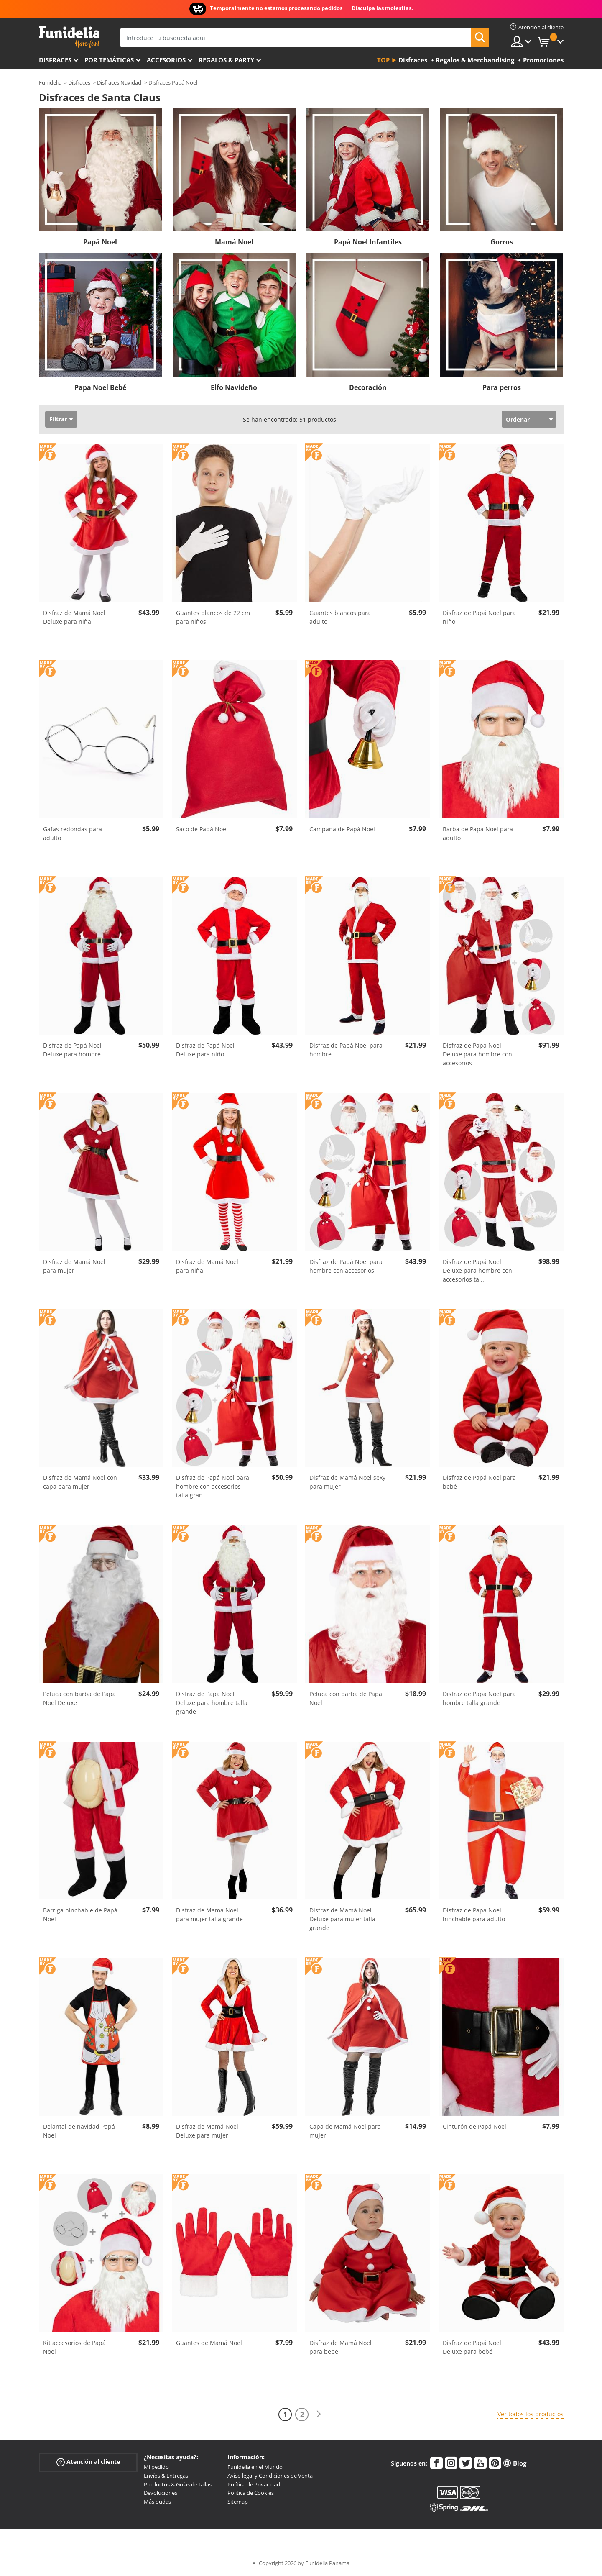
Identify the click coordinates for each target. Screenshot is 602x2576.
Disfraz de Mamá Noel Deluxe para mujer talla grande (342, 1919)
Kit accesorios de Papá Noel (74, 2347)
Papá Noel (100, 241)
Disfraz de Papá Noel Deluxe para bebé (472, 2347)
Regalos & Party (226, 60)
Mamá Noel (234, 241)
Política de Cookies (250, 2493)
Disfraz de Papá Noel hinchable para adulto (474, 1914)
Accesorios (166, 60)
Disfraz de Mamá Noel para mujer (74, 1266)
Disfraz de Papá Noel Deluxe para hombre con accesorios (477, 1054)
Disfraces (55, 60)
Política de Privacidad (253, 2484)
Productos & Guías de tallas (178, 2484)
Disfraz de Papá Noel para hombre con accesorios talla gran (212, 1486)
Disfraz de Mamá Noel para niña (207, 1266)
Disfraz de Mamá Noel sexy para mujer (347, 1482)
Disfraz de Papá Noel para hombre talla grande (479, 1698)
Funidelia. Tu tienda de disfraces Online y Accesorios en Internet (69, 37)
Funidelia (50, 82)
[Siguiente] (318, 2414)
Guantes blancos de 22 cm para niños (213, 617)
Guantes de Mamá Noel (209, 2343)
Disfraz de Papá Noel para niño (479, 617)
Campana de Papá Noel (342, 829)
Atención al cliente (88, 2462)
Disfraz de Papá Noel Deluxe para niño (205, 1049)
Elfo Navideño (234, 387)
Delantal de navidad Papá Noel (79, 2130)
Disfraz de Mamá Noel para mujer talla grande (209, 1914)
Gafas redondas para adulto (72, 833)
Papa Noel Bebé (100, 387)
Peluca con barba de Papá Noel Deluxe (79, 1698)
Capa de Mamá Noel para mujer (345, 2130)
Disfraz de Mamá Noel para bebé (340, 2347)
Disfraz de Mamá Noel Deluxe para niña (74, 617)
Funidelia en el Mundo (255, 2467)
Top (383, 60)
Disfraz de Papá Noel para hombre (346, 1049)
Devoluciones (160, 2493)
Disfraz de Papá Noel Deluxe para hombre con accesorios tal (477, 1270)
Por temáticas (109, 60)
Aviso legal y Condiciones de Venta (270, 2475)
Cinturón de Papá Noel (474, 2126)
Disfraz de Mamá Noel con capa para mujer (80, 1482)
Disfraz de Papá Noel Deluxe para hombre (72, 1049)
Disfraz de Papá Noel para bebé (479, 1482)
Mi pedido (156, 2467)
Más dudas (157, 2501)
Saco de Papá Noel (202, 829)
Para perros (501, 387)
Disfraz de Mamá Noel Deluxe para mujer (207, 2130)
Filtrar (58, 419)
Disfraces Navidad (119, 82)
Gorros (501, 241)
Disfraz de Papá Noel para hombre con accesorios (346, 1266)
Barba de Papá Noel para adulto (478, 833)
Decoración (368, 387)
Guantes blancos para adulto (340, 617)
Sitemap (237, 2501)
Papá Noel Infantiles (368, 241)
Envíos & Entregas (166, 2475)
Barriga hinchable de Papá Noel (80, 1914)
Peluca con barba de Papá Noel (345, 1698)
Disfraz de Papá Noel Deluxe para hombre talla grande (211, 1702)
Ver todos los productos (530, 2414)
